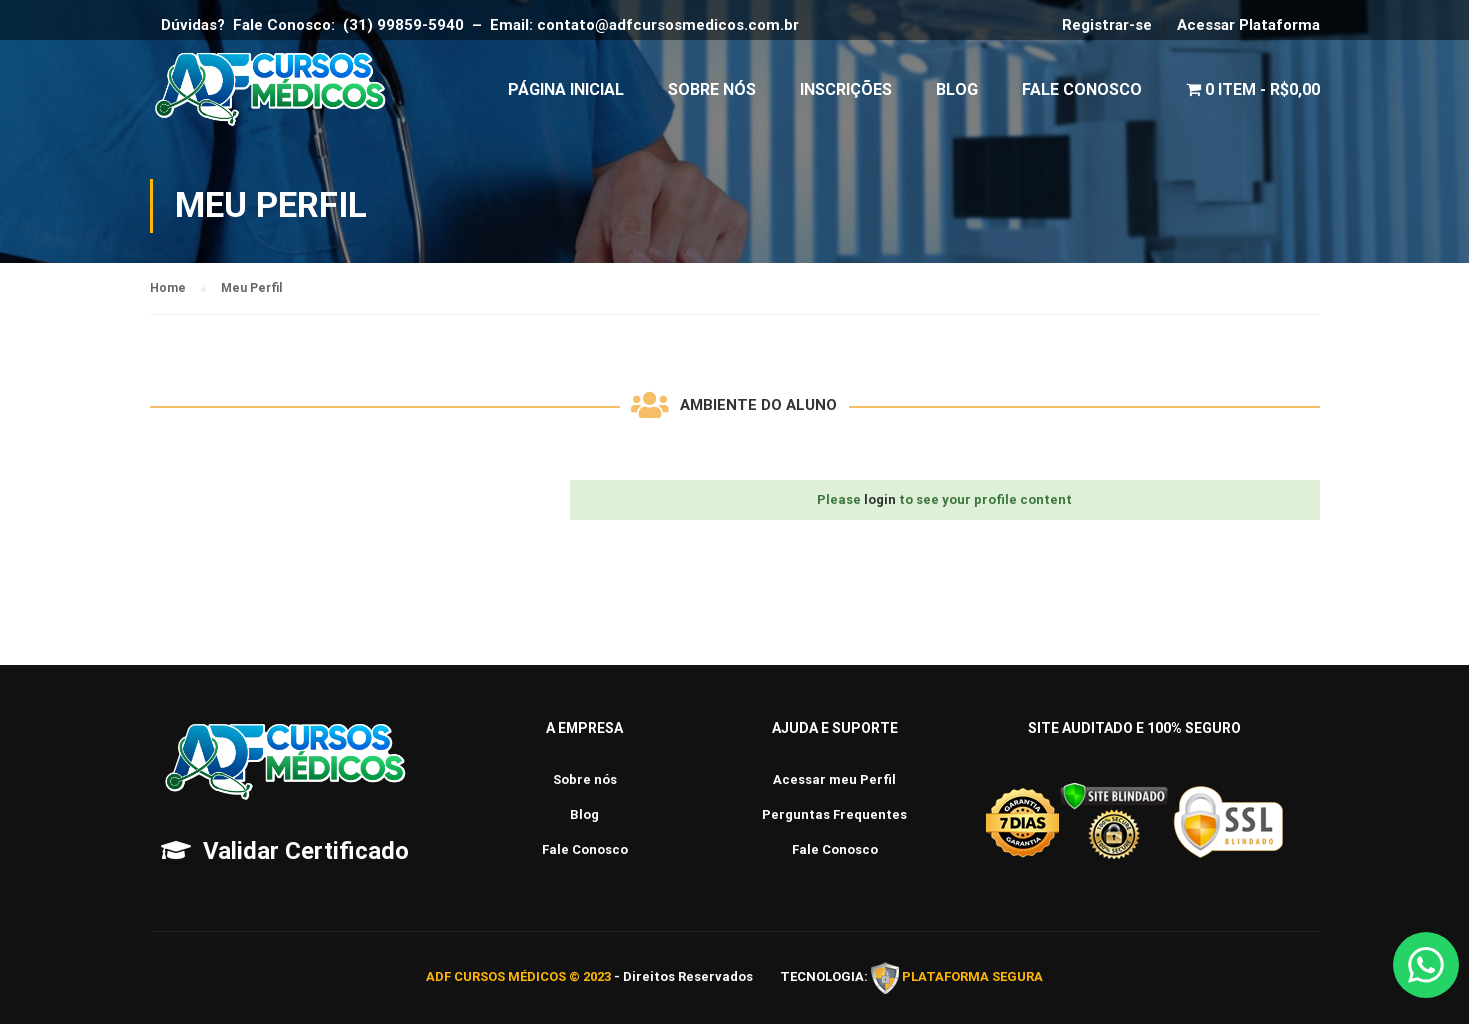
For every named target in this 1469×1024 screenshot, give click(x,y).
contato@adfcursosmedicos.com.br (672, 25)
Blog (957, 89)
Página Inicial (566, 89)
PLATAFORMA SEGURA (972, 977)
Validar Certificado (306, 851)
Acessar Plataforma (1248, 25)
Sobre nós (585, 779)
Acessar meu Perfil (834, 779)
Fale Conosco (1082, 89)
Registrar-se (1107, 25)
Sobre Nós (712, 89)
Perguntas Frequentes (834, 814)
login (880, 499)
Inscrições (846, 89)
